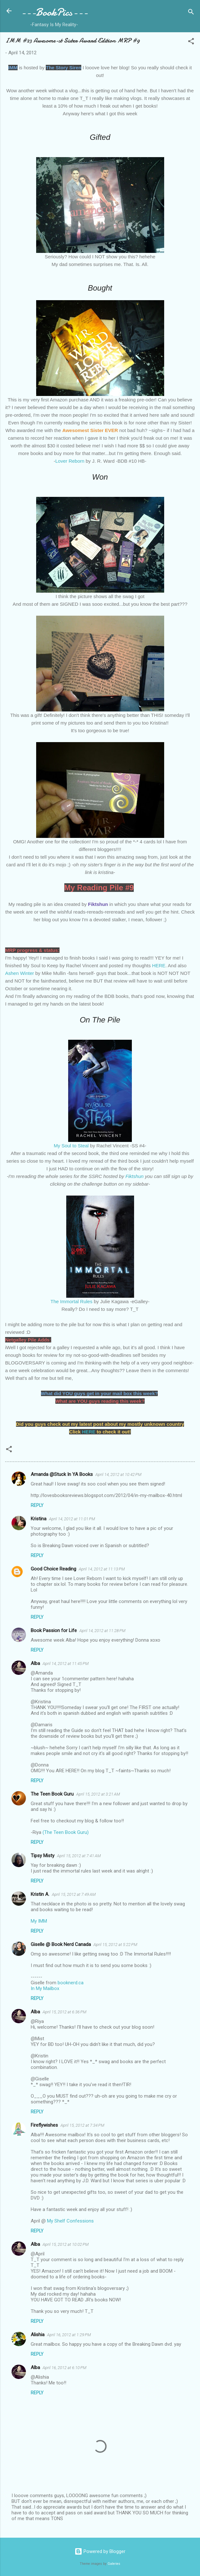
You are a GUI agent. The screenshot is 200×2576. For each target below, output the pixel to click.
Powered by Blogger (100, 2551)
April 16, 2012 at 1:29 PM (69, 2334)
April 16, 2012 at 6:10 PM (64, 2367)
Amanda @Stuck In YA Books (62, 1474)
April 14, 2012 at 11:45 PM (66, 1663)
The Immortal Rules (71, 1301)
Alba (35, 1663)
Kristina (38, 1519)
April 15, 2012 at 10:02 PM (66, 2244)
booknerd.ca (71, 1983)
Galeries (114, 2564)
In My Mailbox (45, 1988)
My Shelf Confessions (70, 2221)
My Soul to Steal (71, 1145)
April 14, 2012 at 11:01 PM (72, 1518)
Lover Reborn (69, 461)
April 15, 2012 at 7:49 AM (74, 1894)
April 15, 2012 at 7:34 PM (82, 2125)
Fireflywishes (44, 2125)
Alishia (37, 2334)
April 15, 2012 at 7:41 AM (79, 1855)
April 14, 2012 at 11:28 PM (102, 1630)
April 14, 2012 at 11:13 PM (102, 1569)
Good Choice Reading (53, 1569)
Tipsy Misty (42, 1855)
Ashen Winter (19, 973)
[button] (191, 42)
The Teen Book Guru (52, 1794)
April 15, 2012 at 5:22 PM (115, 1944)
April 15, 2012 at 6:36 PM (64, 2012)
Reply (37, 1505)
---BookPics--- (54, 12)
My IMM (39, 1921)
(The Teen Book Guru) (66, 1832)
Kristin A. (40, 1894)
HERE (158, 965)
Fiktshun (134, 1176)
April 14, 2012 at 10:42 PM (118, 1474)
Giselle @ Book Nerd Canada (61, 1944)
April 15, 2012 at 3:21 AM (98, 1794)
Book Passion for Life (54, 1630)
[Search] (191, 13)
